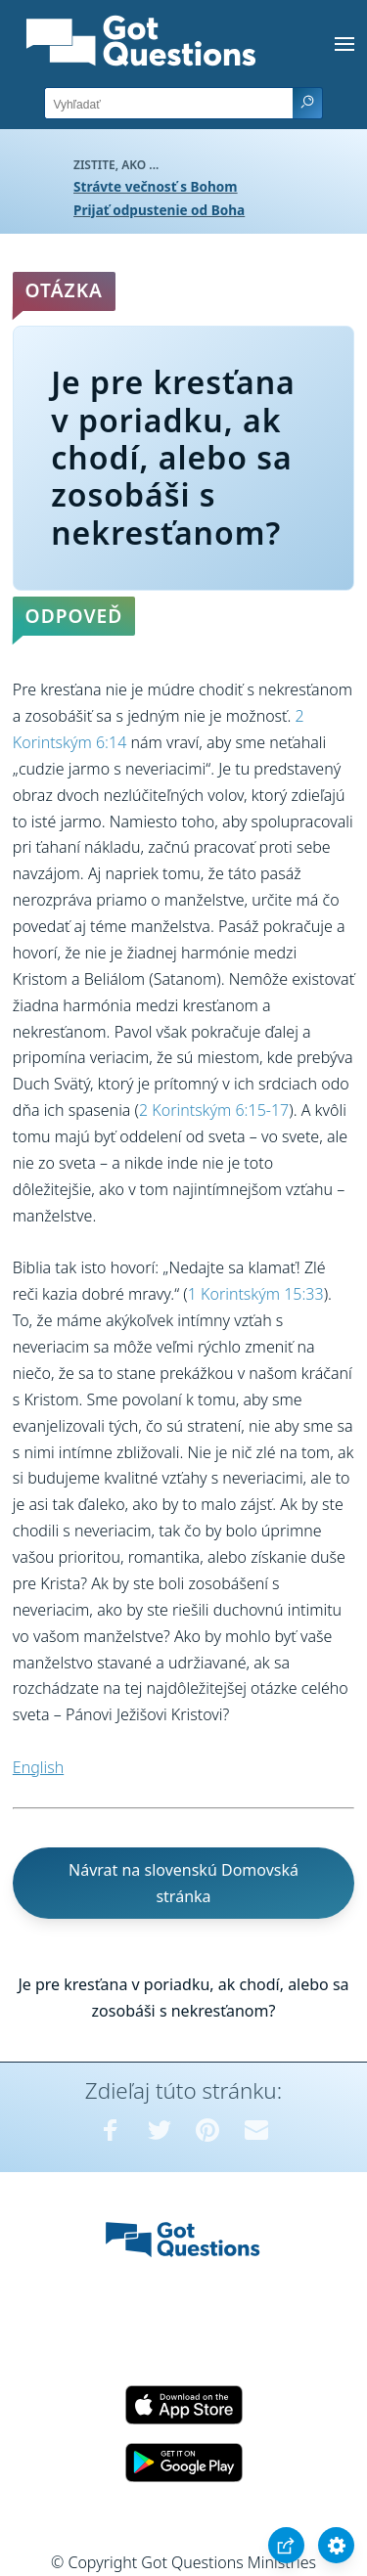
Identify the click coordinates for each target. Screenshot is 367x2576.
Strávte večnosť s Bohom (155, 186)
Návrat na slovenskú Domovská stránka (183, 1883)
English (38, 1767)
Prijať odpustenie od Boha (159, 209)
